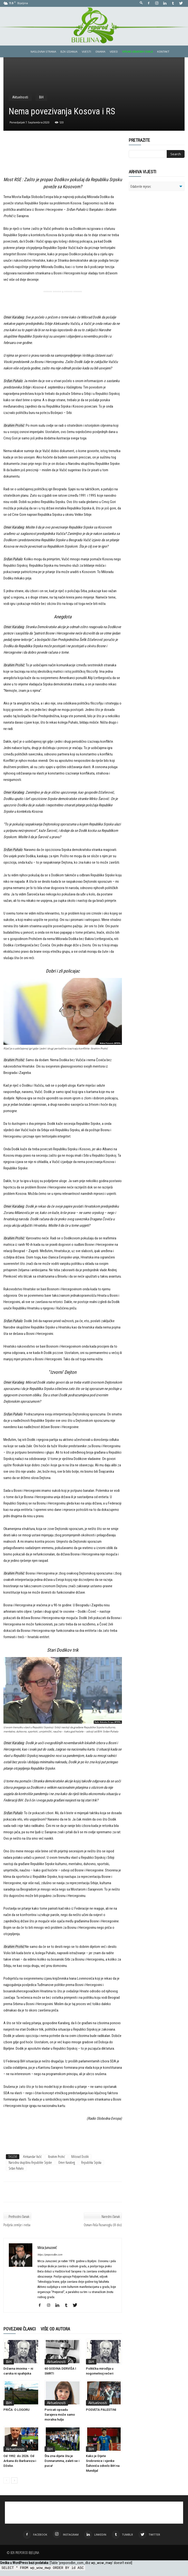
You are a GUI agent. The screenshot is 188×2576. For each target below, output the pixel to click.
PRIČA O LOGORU (16, 2409)
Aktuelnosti (20, 97)
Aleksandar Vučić (32, 2156)
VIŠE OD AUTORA (55, 2328)
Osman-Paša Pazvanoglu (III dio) (103, 2224)
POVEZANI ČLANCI (19, 2328)
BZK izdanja (68, 51)
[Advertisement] (62, 157)
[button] (141, 3)
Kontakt (163, 51)
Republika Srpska (91, 2162)
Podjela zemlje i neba (16, 2224)
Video (114, 51)
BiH (41, 97)
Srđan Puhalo (16, 2168)
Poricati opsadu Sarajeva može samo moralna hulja (60, 2414)
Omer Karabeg (66, 2162)
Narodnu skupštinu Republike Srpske (30, 2162)
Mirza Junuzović (47, 2247)
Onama (100, 51)
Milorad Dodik (80, 2156)
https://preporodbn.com (49, 2254)
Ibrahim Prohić (56, 2156)
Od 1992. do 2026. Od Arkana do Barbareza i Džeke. (19, 2461)
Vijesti (86, 51)
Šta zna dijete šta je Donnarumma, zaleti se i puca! (62, 2461)
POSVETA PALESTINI (101, 2409)
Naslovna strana (43, 51)
